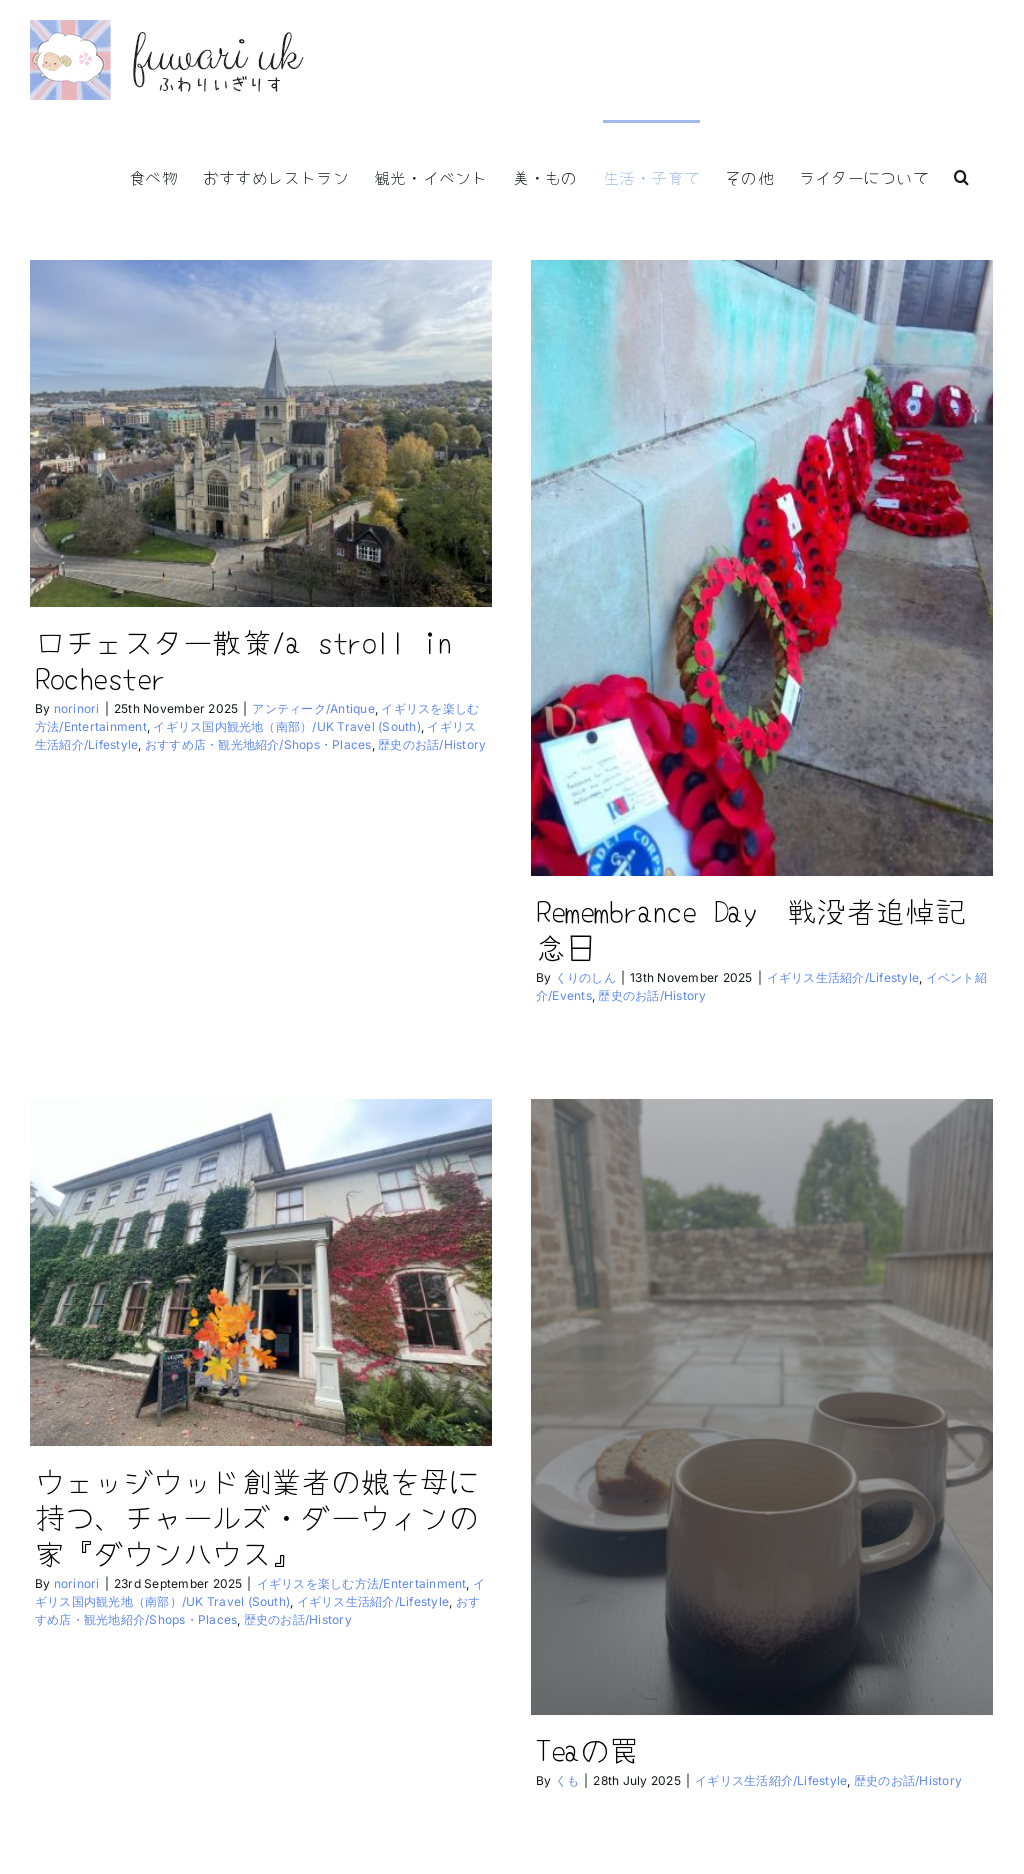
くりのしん (579, 977)
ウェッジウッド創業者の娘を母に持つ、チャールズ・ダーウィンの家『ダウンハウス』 (282, 1483)
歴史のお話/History (432, 744)
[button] (961, 175)
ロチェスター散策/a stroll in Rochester (243, 659)
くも (548, 1772)
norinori (77, 708)
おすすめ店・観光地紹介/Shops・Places (258, 744)
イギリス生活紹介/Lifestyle (837, 977)
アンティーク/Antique (313, 708)
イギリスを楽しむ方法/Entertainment (388, 1550)
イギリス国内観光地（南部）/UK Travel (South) (286, 726)
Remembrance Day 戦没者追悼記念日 (744, 928)
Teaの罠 (568, 1741)
